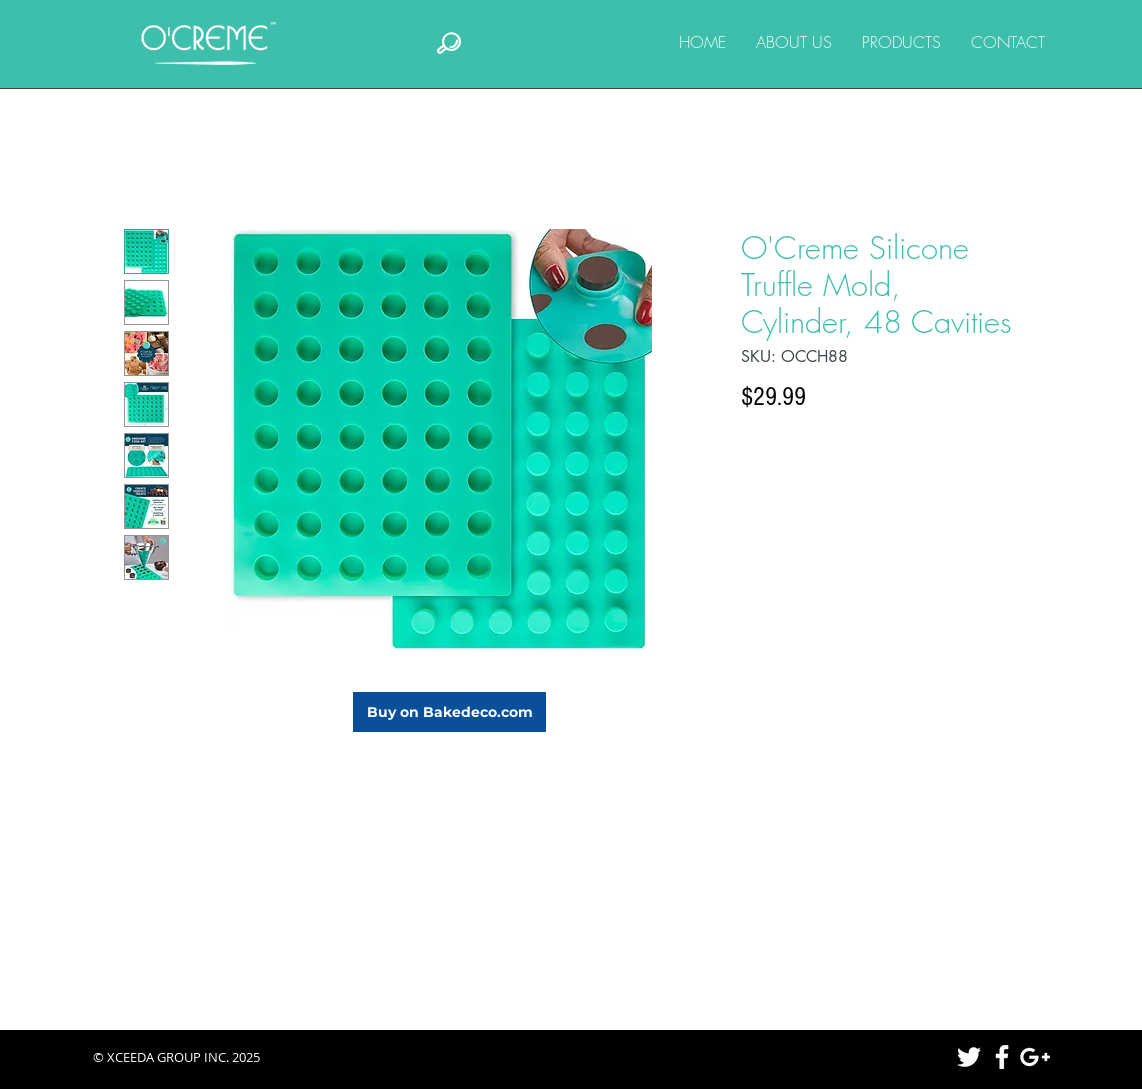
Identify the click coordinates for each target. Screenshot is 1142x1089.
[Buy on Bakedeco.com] (449, 712)
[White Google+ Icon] (1035, 1057)
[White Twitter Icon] (969, 1057)
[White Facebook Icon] (1002, 1057)
